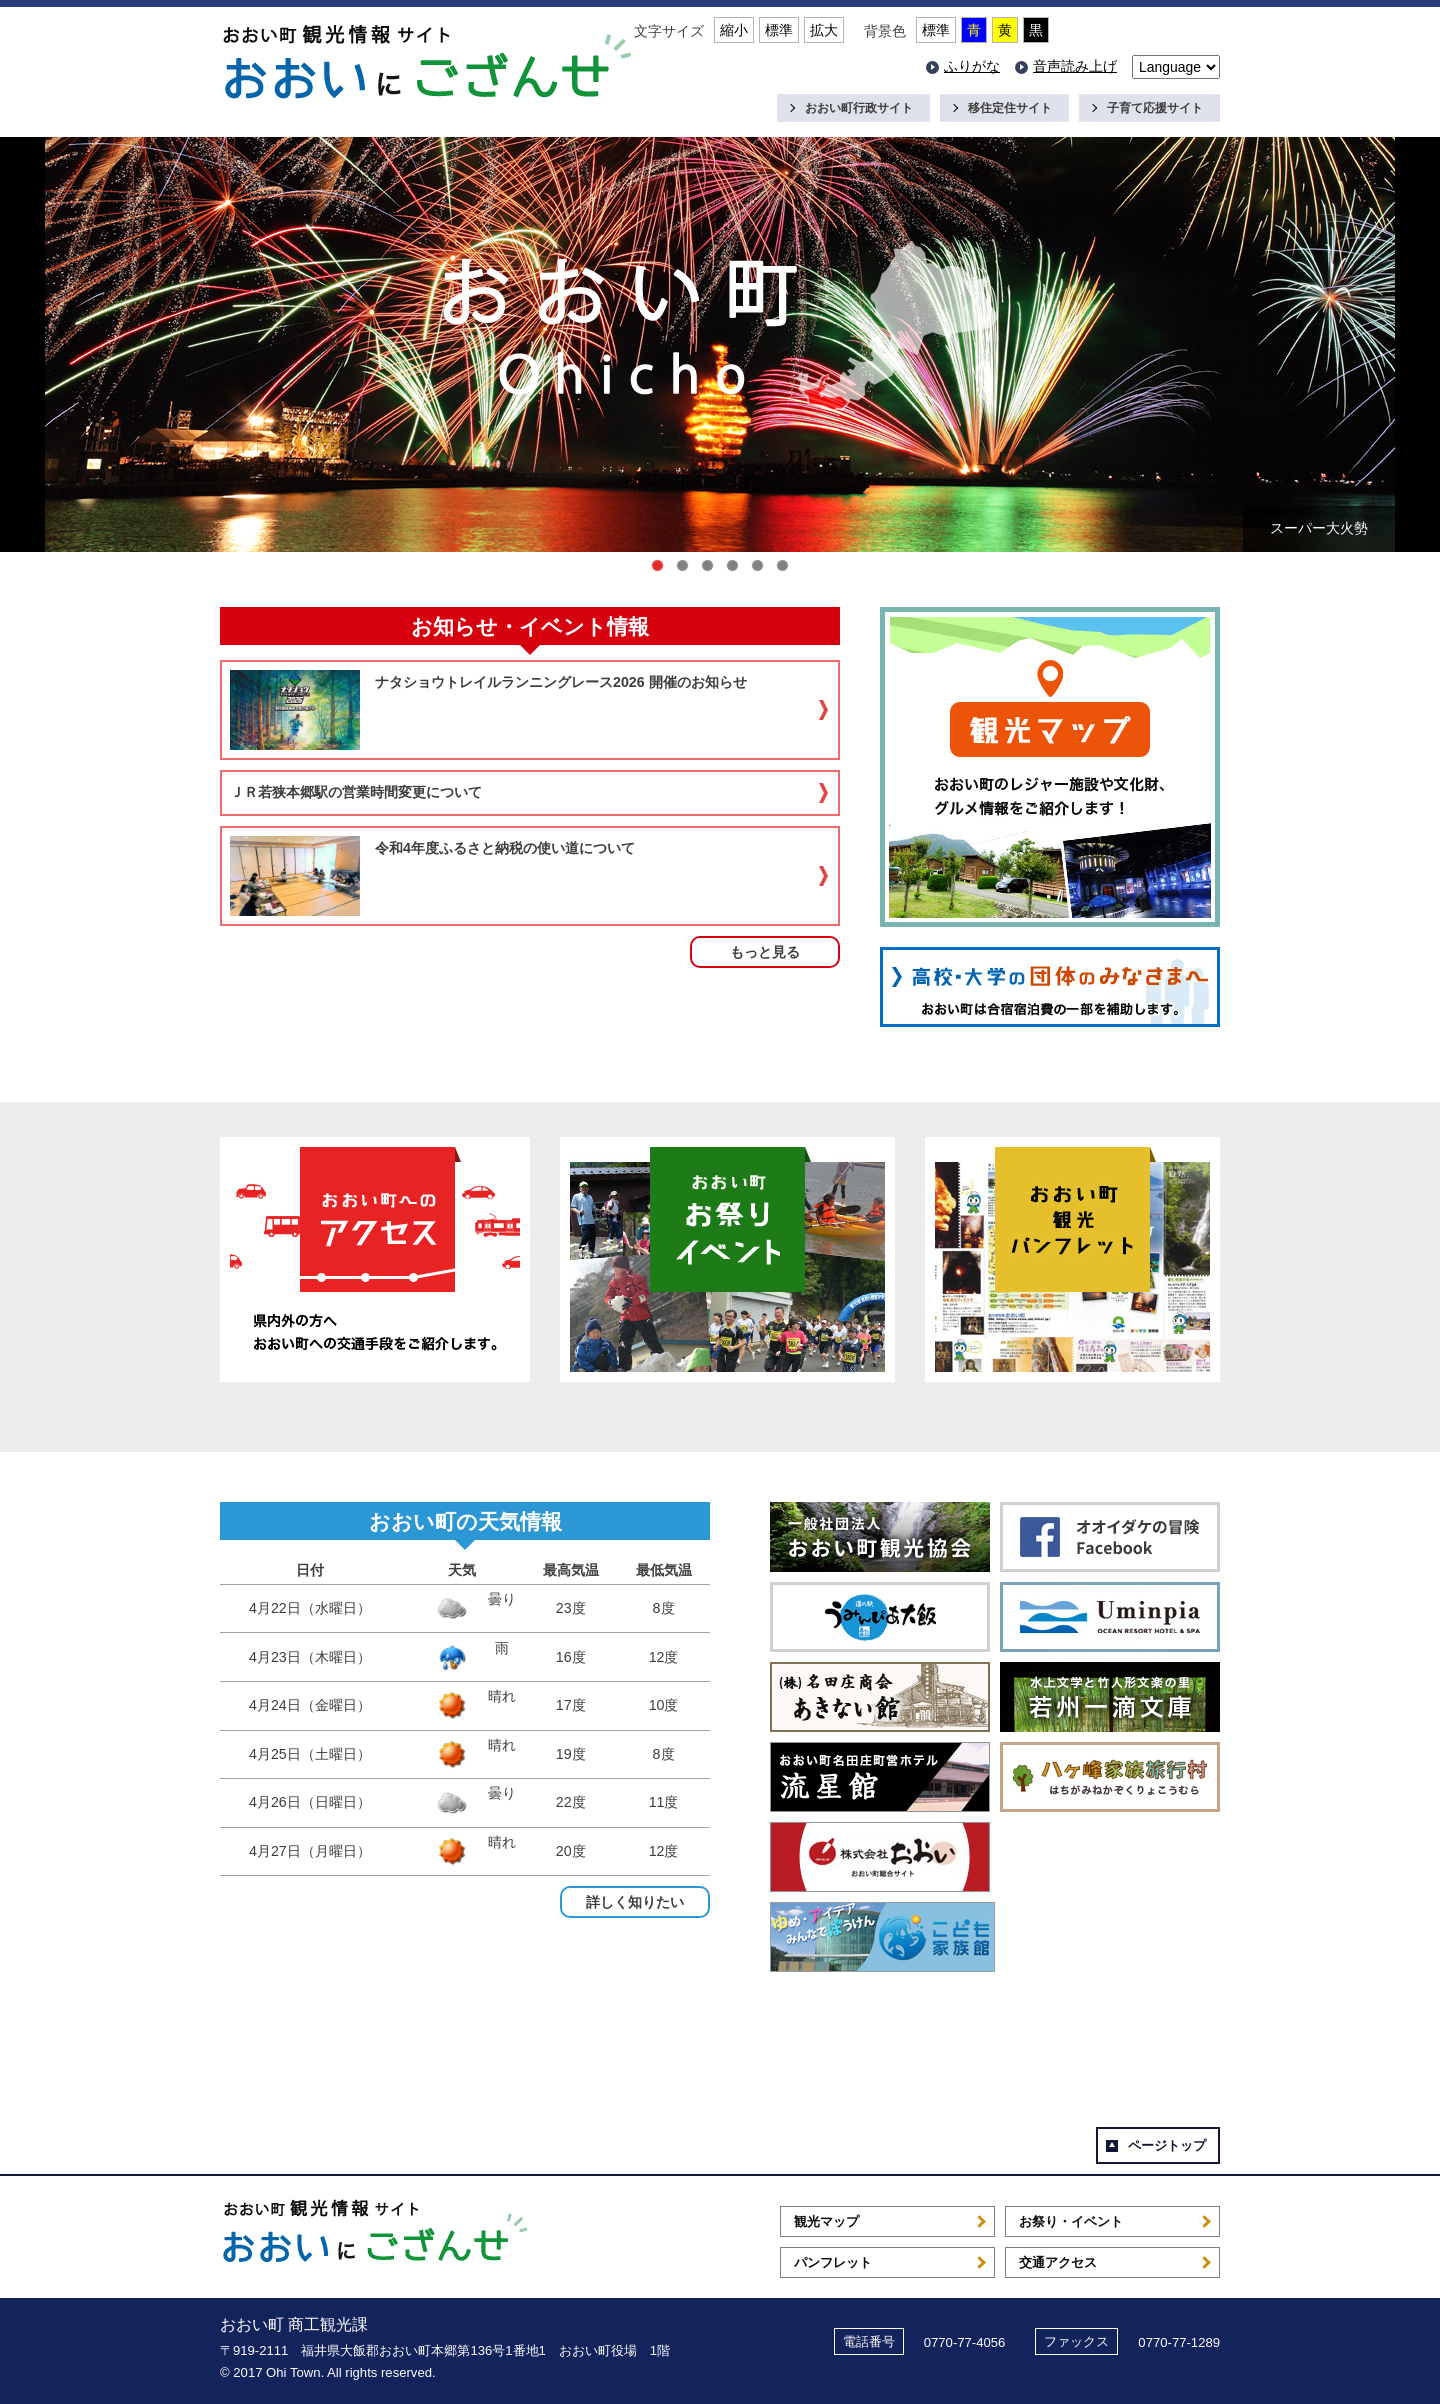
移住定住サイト (1010, 108)
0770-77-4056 (965, 2342)
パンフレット (833, 2262)
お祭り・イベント (1071, 2221)
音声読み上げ (1075, 66)
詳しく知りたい (635, 1902)
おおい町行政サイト (859, 108)
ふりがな (972, 66)
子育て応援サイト (1155, 108)
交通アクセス (1058, 2262)
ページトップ (1167, 2145)
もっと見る (765, 952)
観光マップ (826, 2221)
